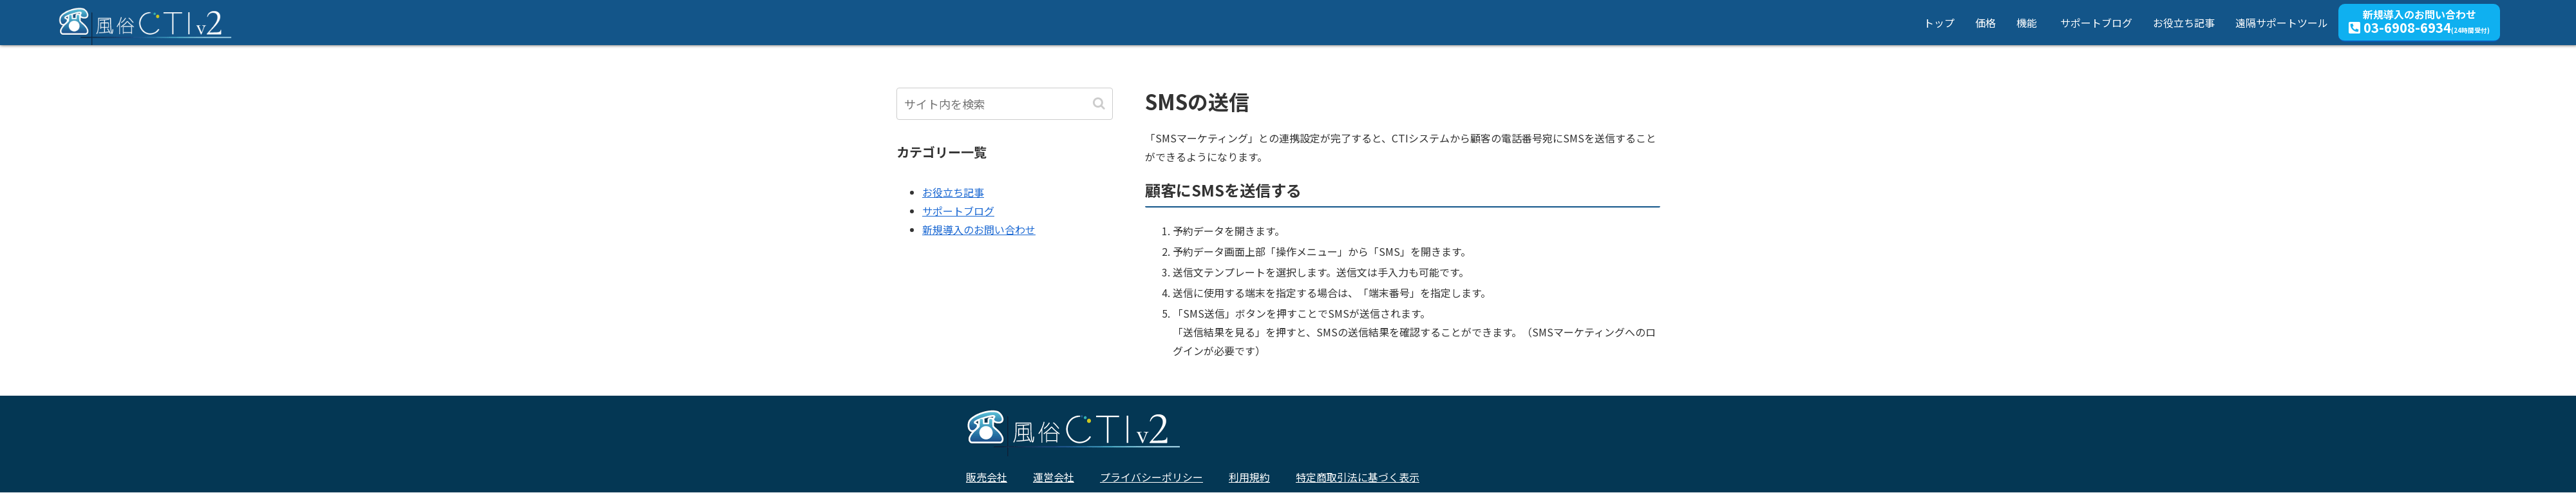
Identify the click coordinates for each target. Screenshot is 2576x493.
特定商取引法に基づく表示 (1357, 477)
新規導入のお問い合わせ (2419, 21)
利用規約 (1249, 477)
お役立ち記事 (2184, 22)
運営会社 (1053, 477)
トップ (1939, 22)
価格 (1985, 22)
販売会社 (986, 477)
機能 (2026, 22)
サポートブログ (2096, 22)
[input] (1004, 104)
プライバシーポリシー (1151, 477)
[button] (1100, 103)
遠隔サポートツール (2281, 22)
